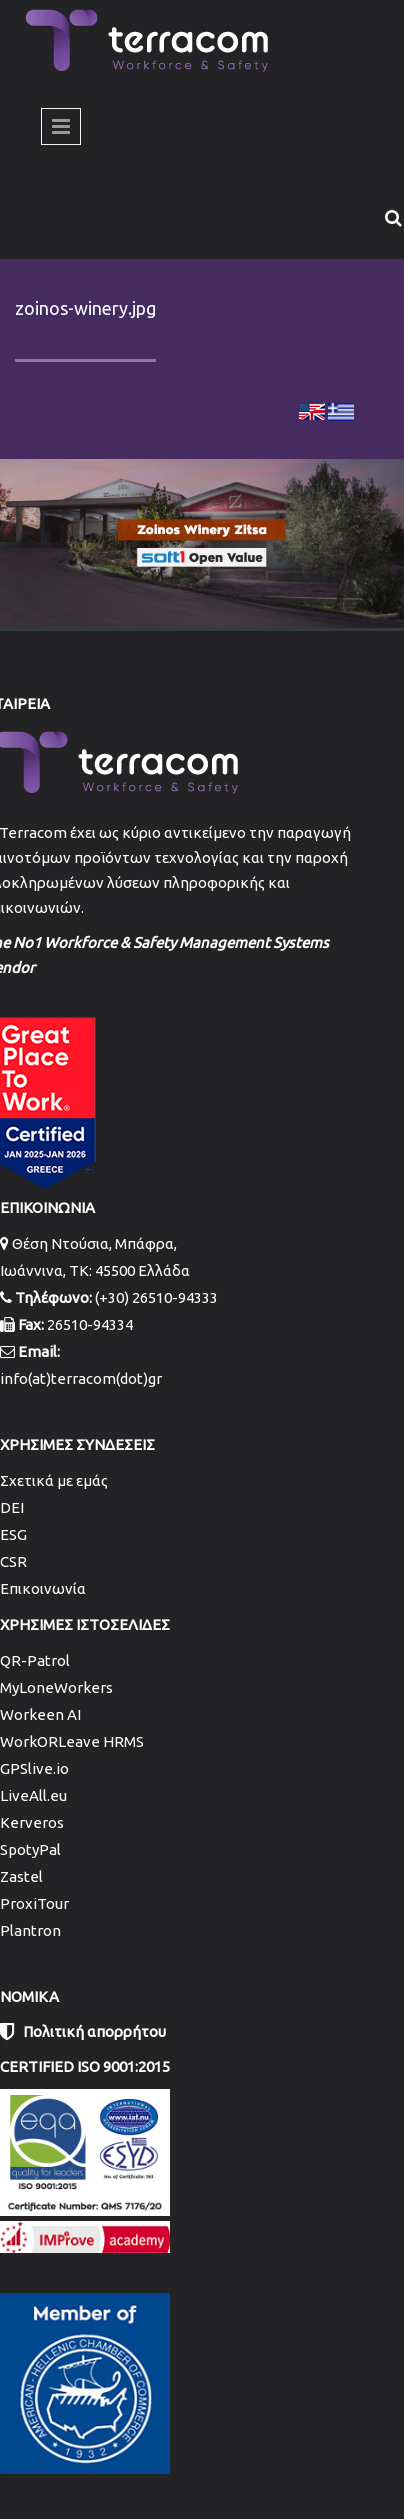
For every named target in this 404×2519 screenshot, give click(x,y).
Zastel (21, 1876)
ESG (13, 1534)
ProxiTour (34, 1903)
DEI (12, 1507)
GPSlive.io (34, 1768)
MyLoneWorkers (56, 1687)
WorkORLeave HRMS (72, 1741)
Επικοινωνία (43, 1588)
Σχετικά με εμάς (54, 1480)
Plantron (30, 1930)
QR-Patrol (35, 1660)
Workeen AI (40, 1714)
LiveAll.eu (33, 1795)
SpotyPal (30, 1849)
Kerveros (32, 1822)
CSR (13, 1561)
